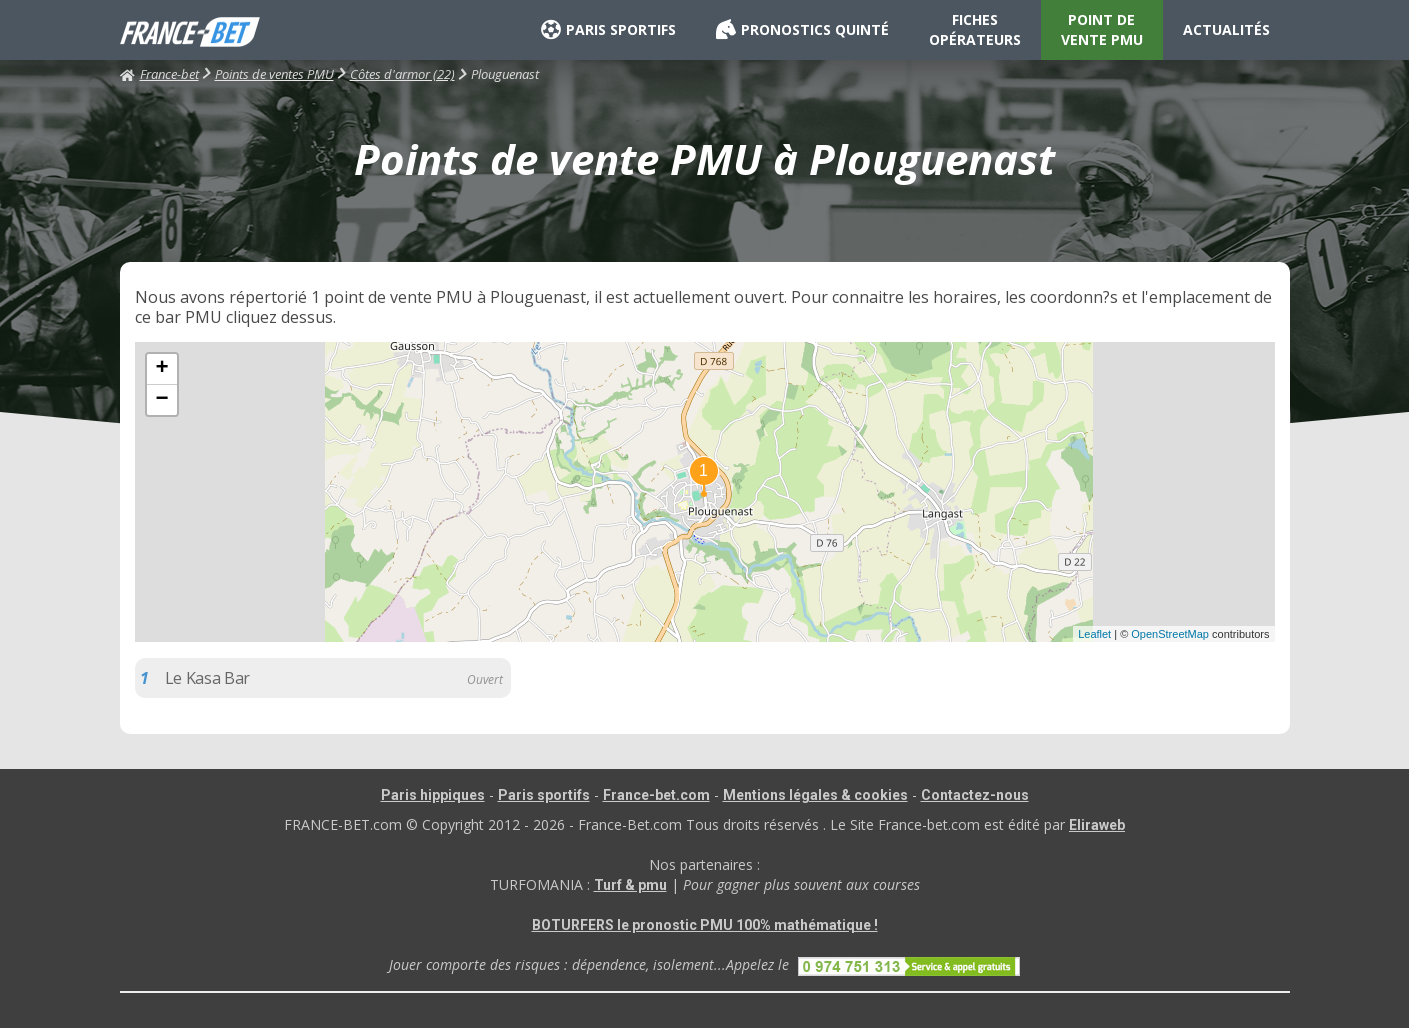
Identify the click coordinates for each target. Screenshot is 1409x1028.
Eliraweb (1097, 825)
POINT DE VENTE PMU (1102, 29)
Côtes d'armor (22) (402, 74)
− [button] (161, 400)
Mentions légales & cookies (815, 795)
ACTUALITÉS (1226, 29)
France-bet (159, 74)
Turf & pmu (630, 885)
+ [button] (161, 369)
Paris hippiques (433, 795)
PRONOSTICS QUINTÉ (802, 30)
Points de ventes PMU (274, 74)
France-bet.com (656, 795)
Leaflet (1094, 634)
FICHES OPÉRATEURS (975, 29)
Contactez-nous (975, 795)
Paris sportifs (544, 795)
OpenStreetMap (1170, 634)
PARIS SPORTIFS (608, 30)
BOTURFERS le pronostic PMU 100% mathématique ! (705, 925)
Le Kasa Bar (207, 678)
